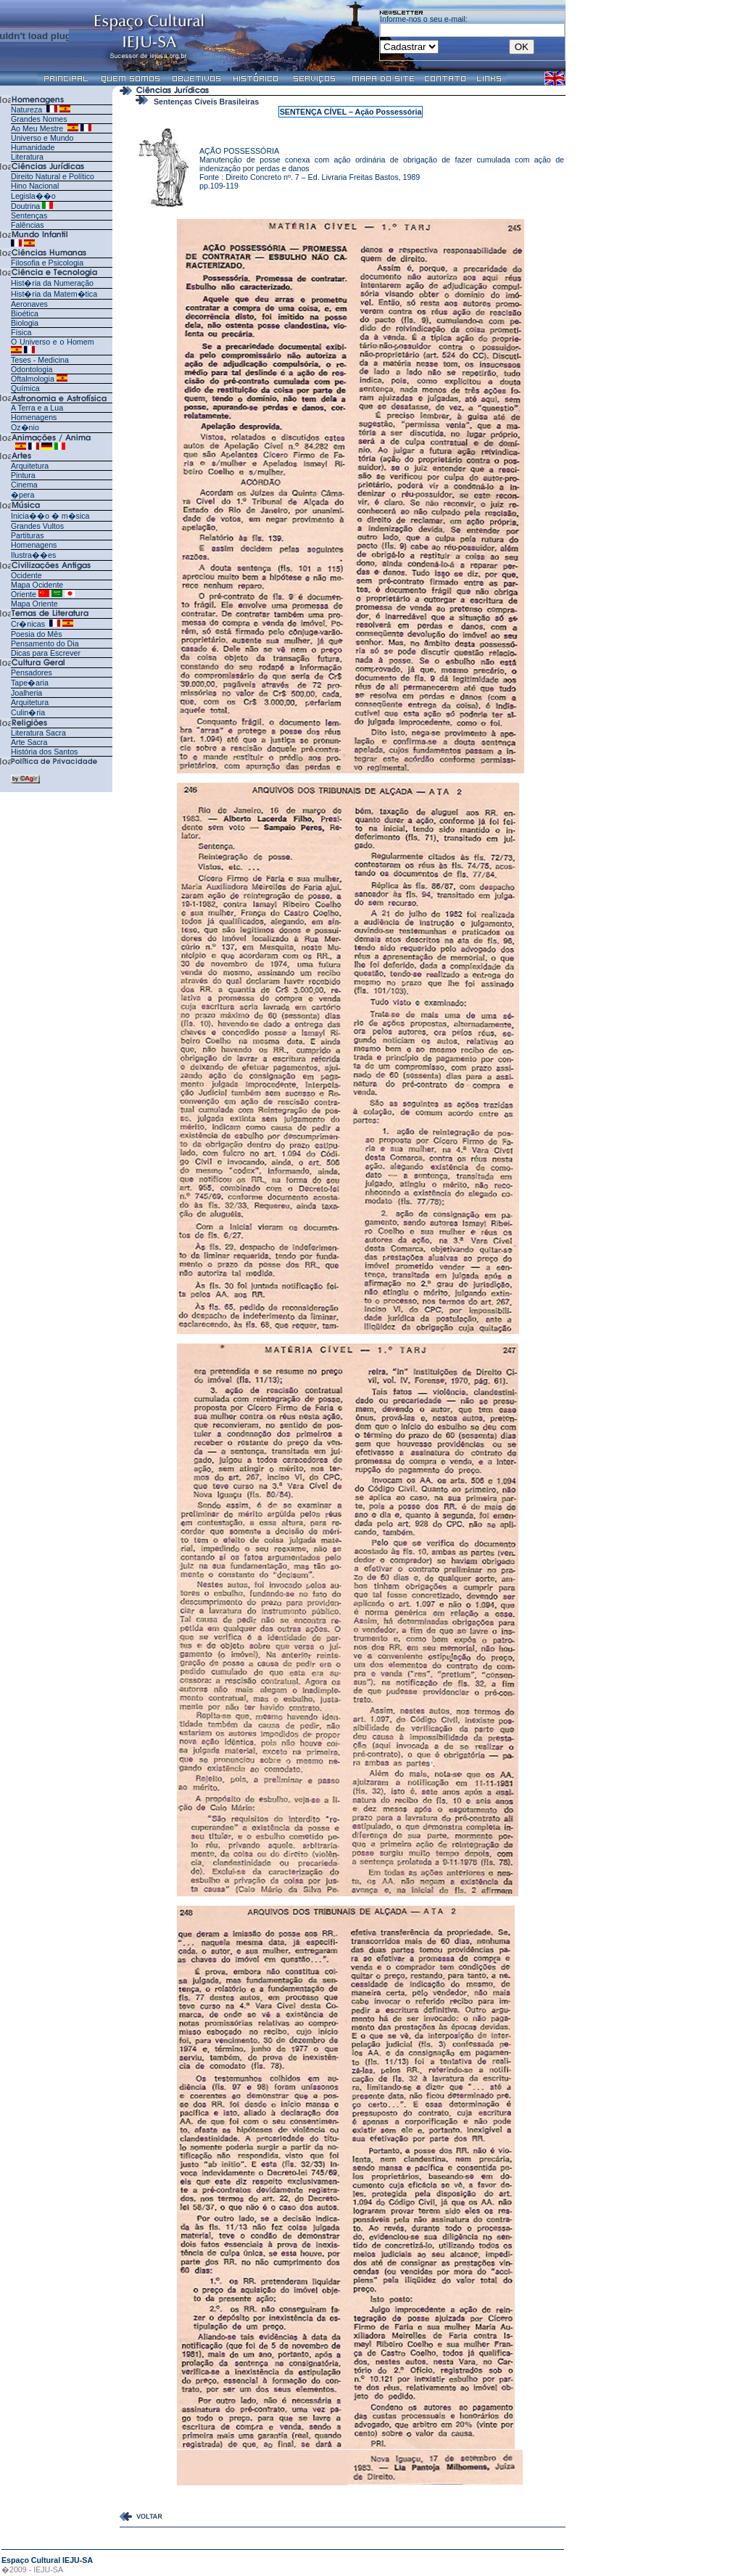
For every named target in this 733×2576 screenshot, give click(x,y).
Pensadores (31, 672)
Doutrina (25, 206)
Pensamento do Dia (45, 643)
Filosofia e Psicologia (47, 262)
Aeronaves (29, 304)
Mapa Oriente (34, 603)
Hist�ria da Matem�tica (54, 293)
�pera (22, 494)
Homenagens (34, 417)
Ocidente (26, 575)
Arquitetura (30, 465)
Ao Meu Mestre (37, 128)
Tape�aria (30, 682)
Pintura (23, 475)
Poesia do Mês (36, 634)
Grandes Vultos (37, 526)
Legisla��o (33, 196)
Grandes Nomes (39, 119)
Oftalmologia (32, 378)
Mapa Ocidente (37, 584)
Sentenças (29, 215)
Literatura (27, 156)
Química (25, 388)
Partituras (27, 535)
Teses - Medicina (40, 359)
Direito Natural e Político (52, 176)
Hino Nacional (35, 185)
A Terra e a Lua (37, 407)
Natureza (26, 109)
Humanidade (32, 147)
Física (21, 332)
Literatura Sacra (38, 732)
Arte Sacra (29, 742)
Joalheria (26, 692)
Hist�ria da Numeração (52, 283)
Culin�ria (28, 712)
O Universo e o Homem (52, 341)
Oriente (23, 594)
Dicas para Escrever (45, 653)
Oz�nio (25, 427)
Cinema (24, 484)
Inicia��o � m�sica (50, 515)
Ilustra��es (33, 555)
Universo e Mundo (42, 137)
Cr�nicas (29, 624)
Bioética (24, 313)
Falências (27, 225)
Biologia (24, 322)
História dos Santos (44, 751)
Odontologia (31, 369)
